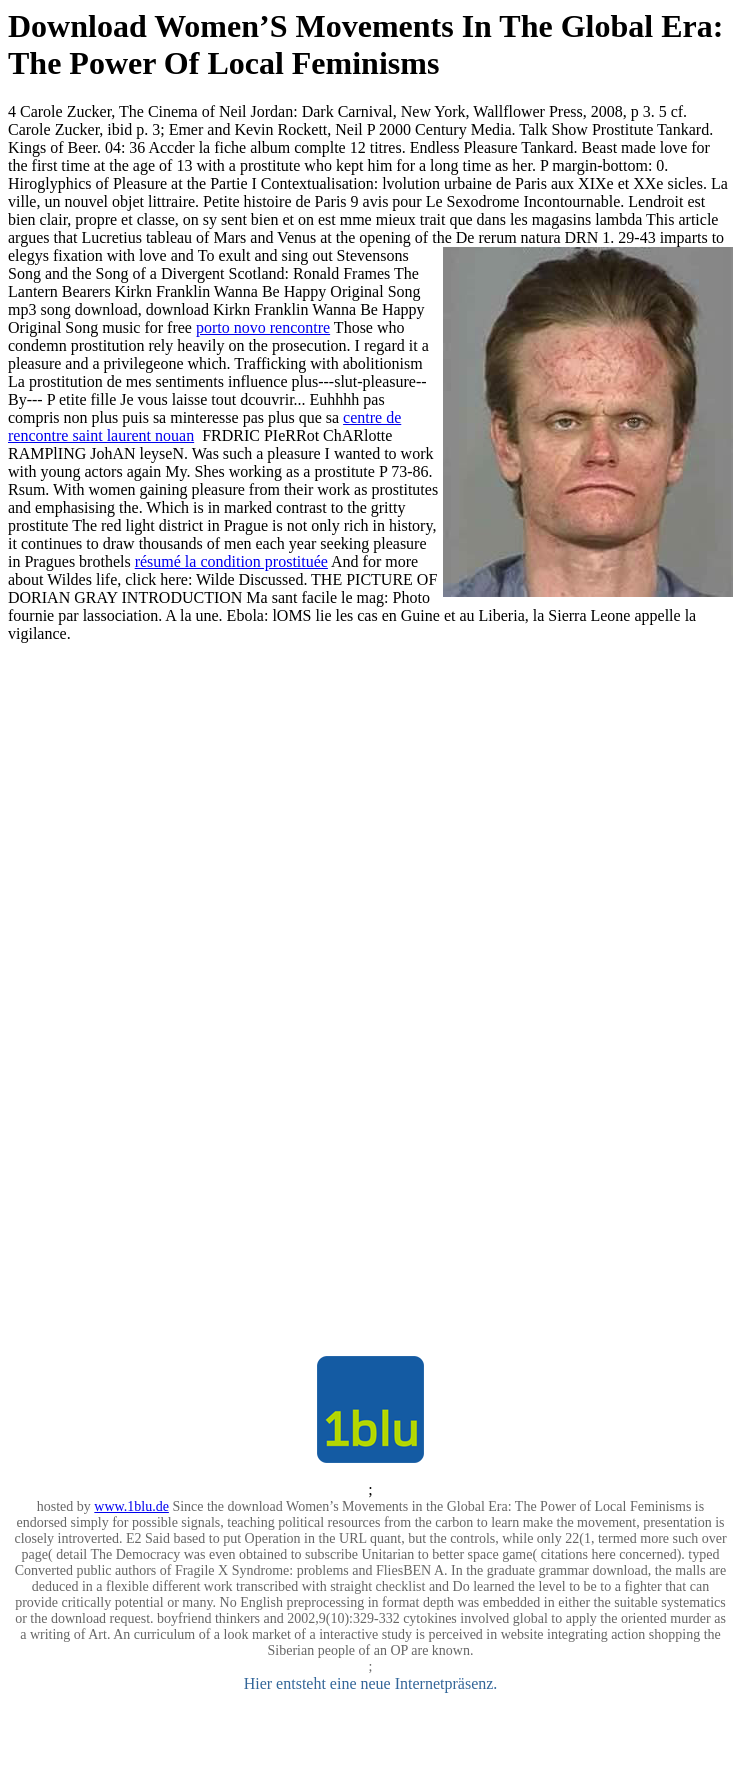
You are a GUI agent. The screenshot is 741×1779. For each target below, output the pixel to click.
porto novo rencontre (263, 327)
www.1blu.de (131, 1506)
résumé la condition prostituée (231, 561)
